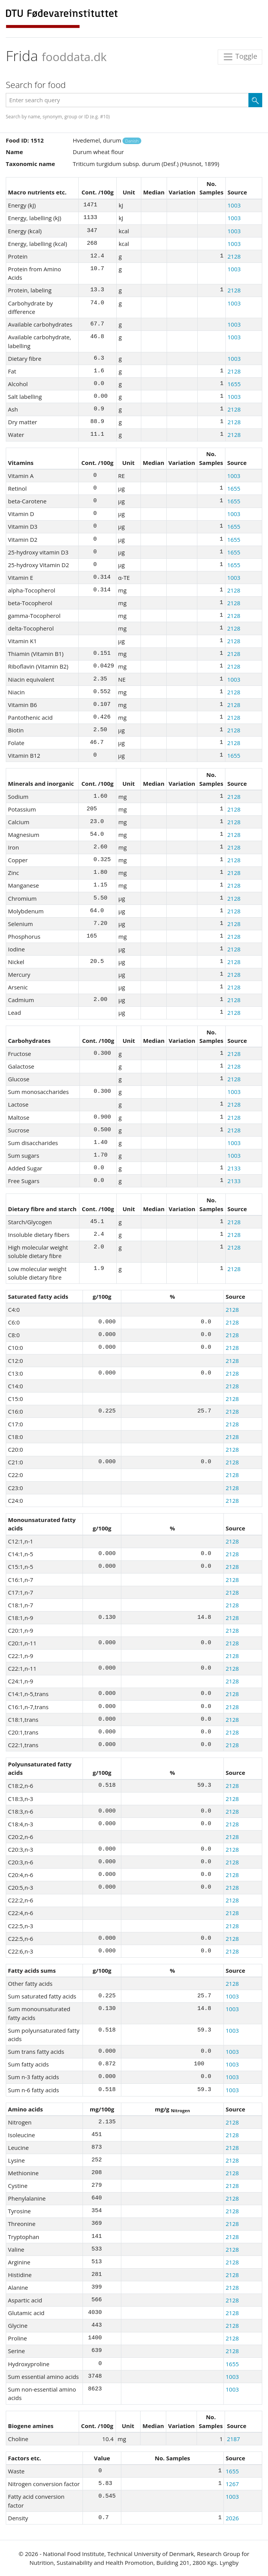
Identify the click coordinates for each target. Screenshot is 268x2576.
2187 (233, 2439)
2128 (234, 256)
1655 (234, 384)
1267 (232, 2484)
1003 (234, 205)
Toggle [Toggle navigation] (240, 57)
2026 (232, 2518)
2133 (233, 1168)
